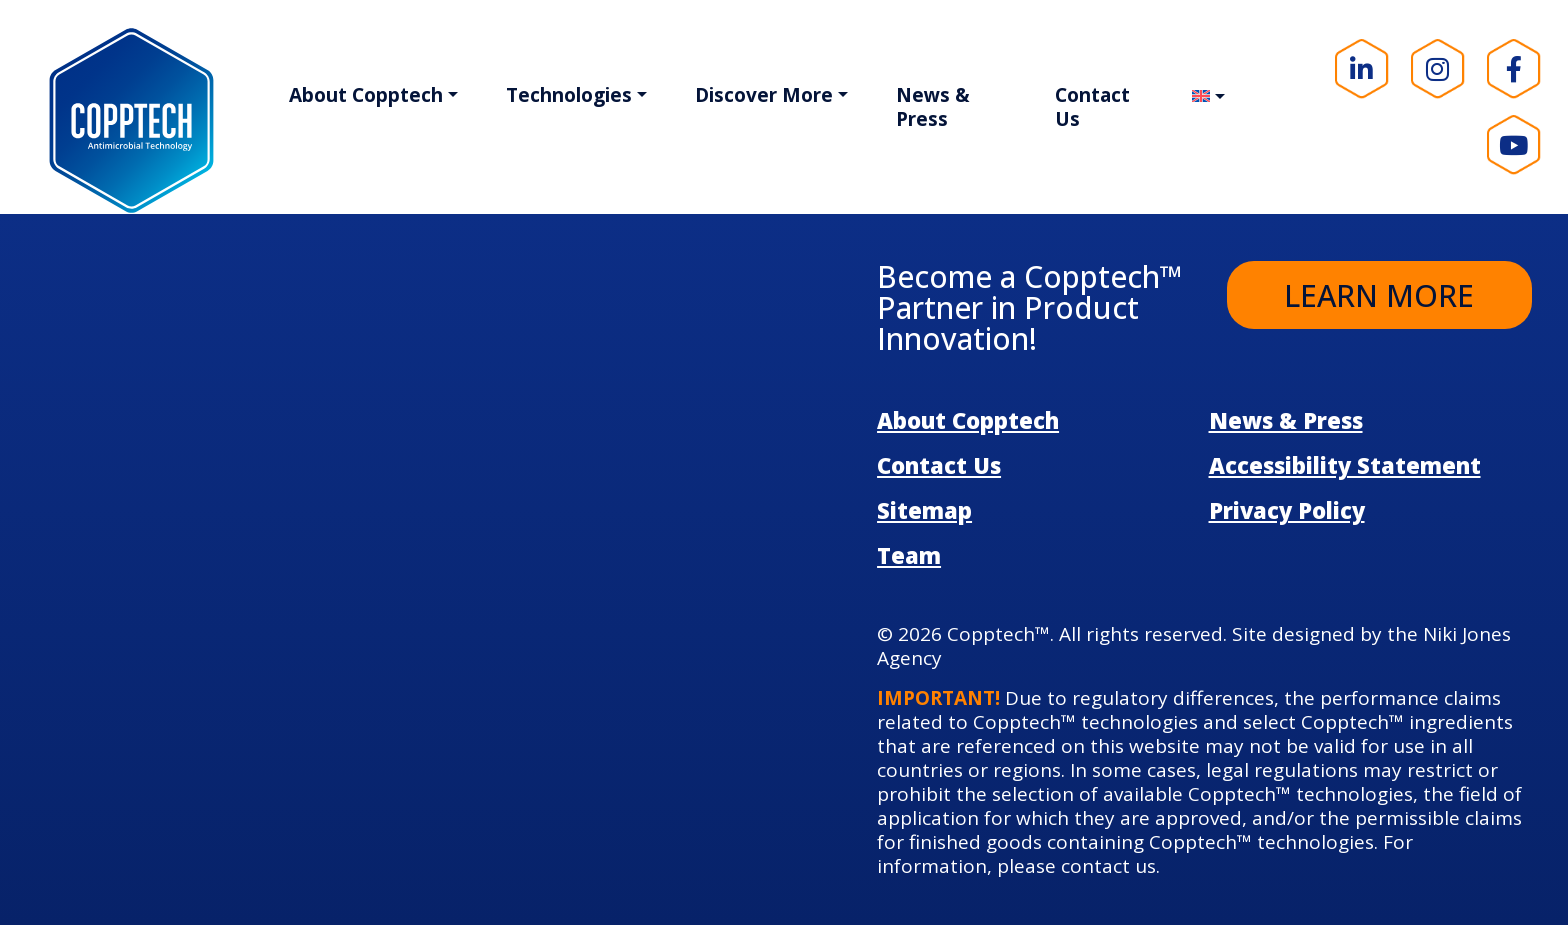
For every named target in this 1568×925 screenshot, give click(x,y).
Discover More (764, 95)
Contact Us (1092, 107)
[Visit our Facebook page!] (1514, 69)
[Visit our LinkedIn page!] (1362, 69)
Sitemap (924, 510)
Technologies (569, 95)
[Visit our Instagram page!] (1438, 69)
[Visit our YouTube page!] (1514, 145)
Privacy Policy (1287, 510)
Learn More (1379, 295)
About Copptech (366, 95)
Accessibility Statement (1345, 465)
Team (909, 555)
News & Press (933, 107)
